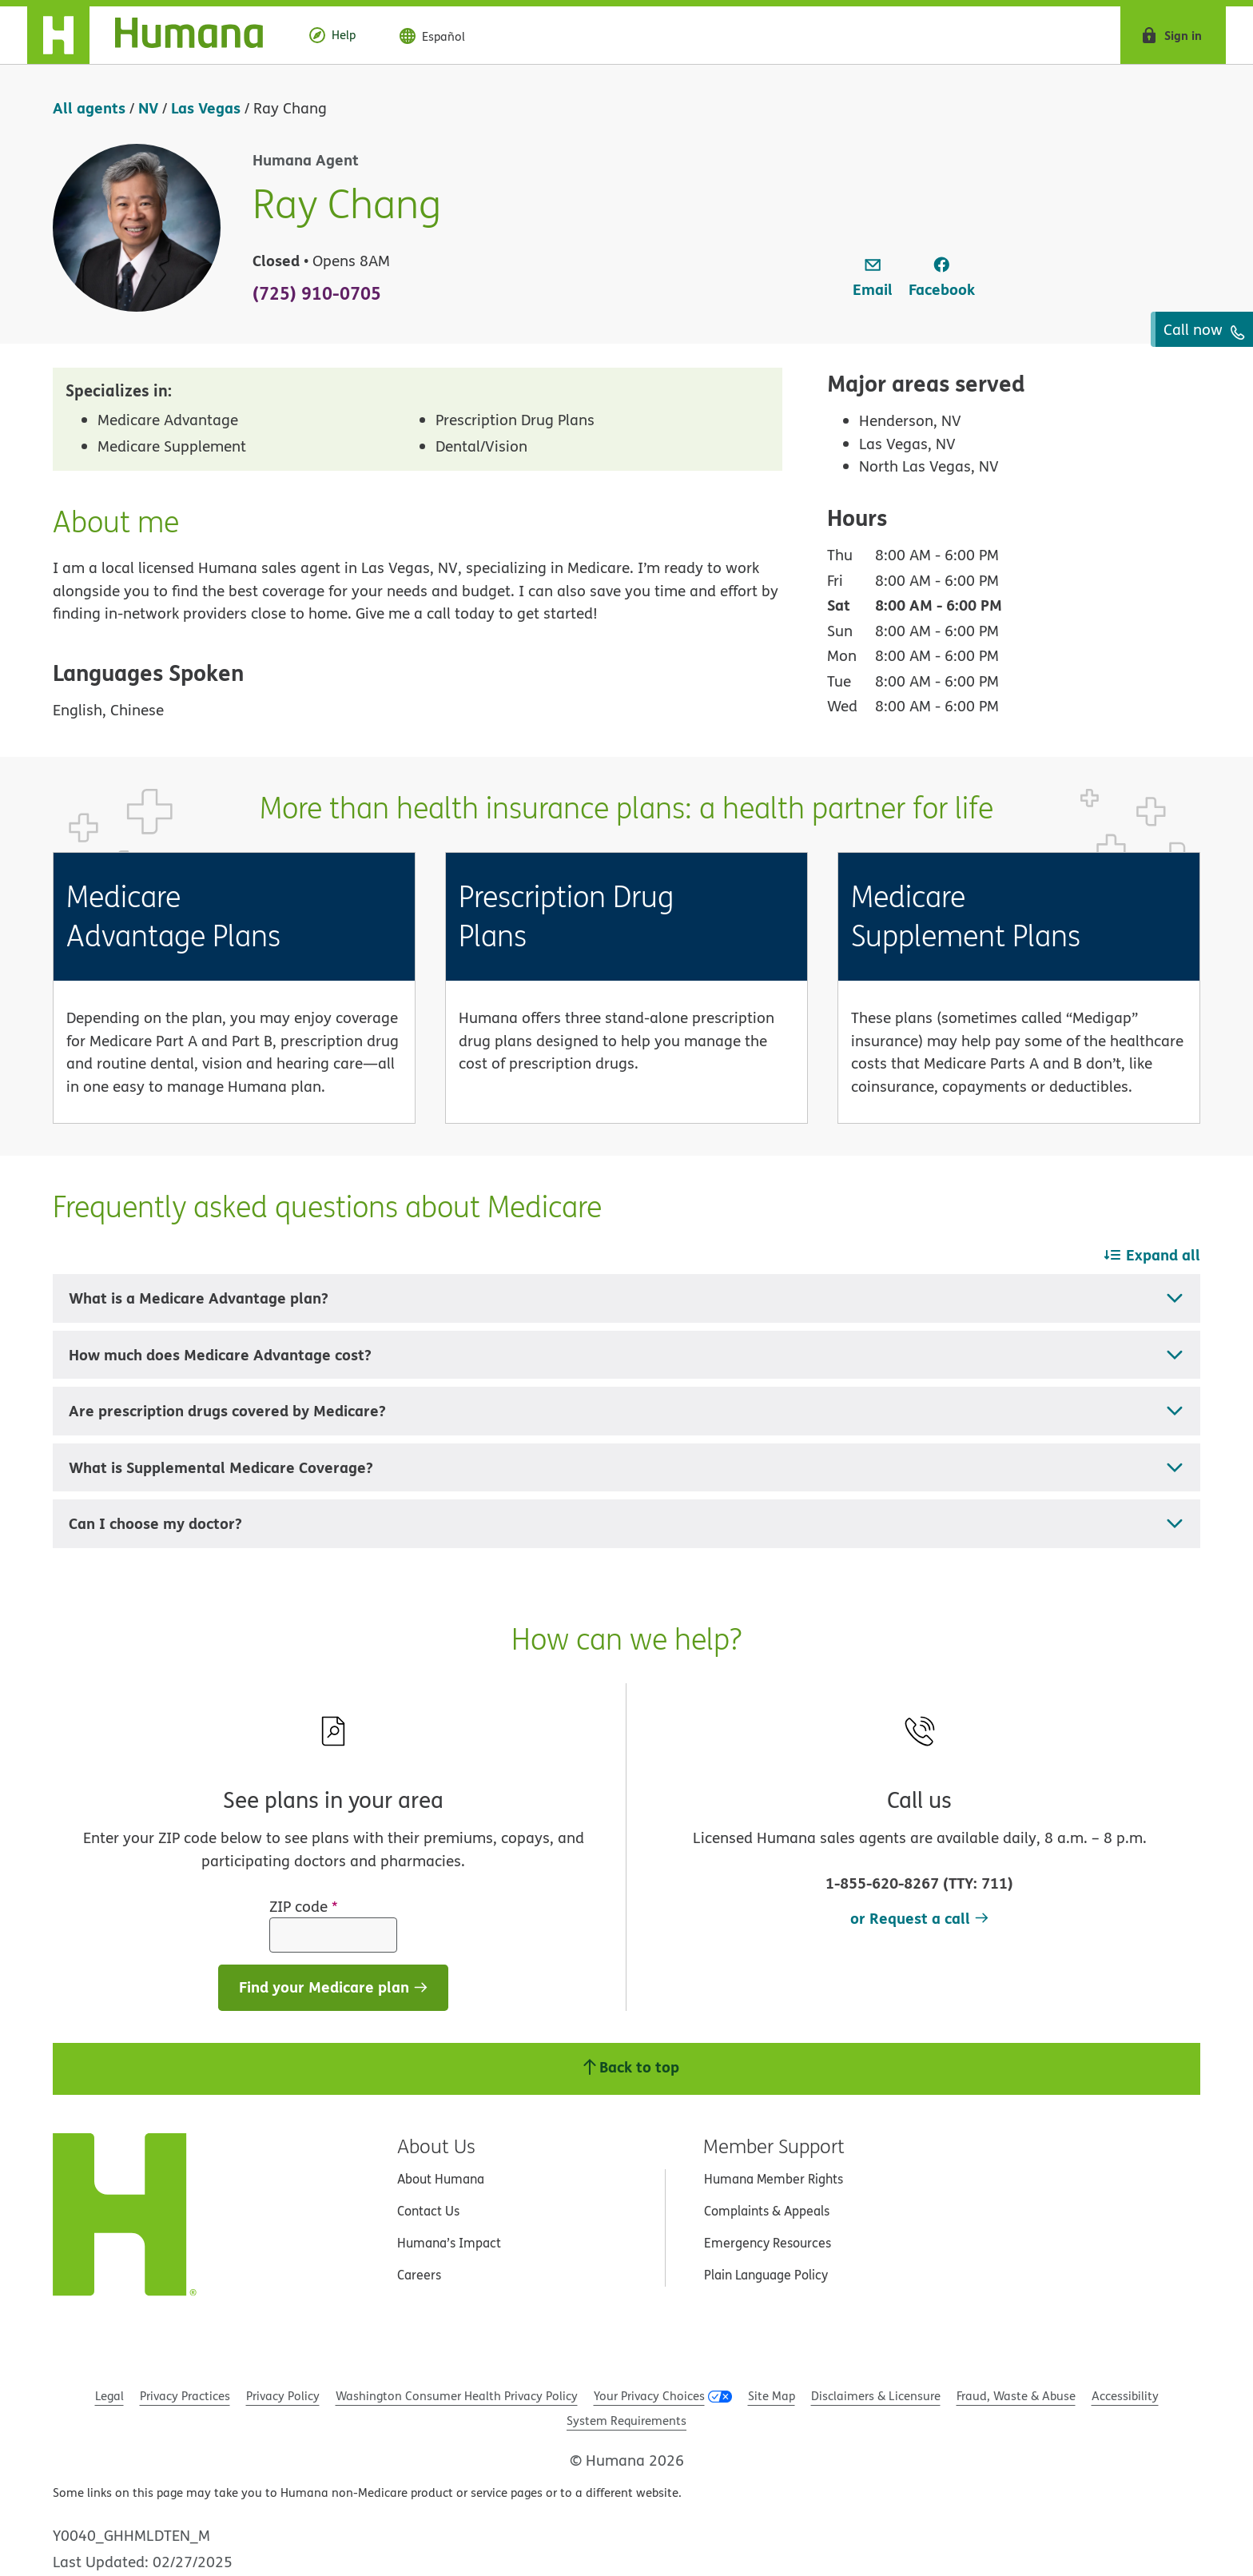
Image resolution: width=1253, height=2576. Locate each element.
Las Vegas (206, 107)
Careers (419, 2274)
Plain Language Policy (766, 2274)
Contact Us (428, 2211)
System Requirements (626, 2420)
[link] (873, 278)
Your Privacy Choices (649, 2395)
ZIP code (303, 1906)
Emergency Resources (767, 2243)
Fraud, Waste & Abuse (1016, 2395)
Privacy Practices (185, 2395)
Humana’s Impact (449, 2243)
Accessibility (1125, 2395)
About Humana (440, 2179)
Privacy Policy (283, 2395)
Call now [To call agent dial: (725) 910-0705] (1204, 329)
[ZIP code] (333, 1935)
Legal (109, 2395)
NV (148, 107)
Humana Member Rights (773, 2179)
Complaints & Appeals (766, 2211)
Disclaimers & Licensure (876, 2395)
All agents (89, 107)
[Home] (157, 35)
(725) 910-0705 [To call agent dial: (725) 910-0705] (317, 292)
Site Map (771, 2395)
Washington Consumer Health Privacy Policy (457, 2395)
